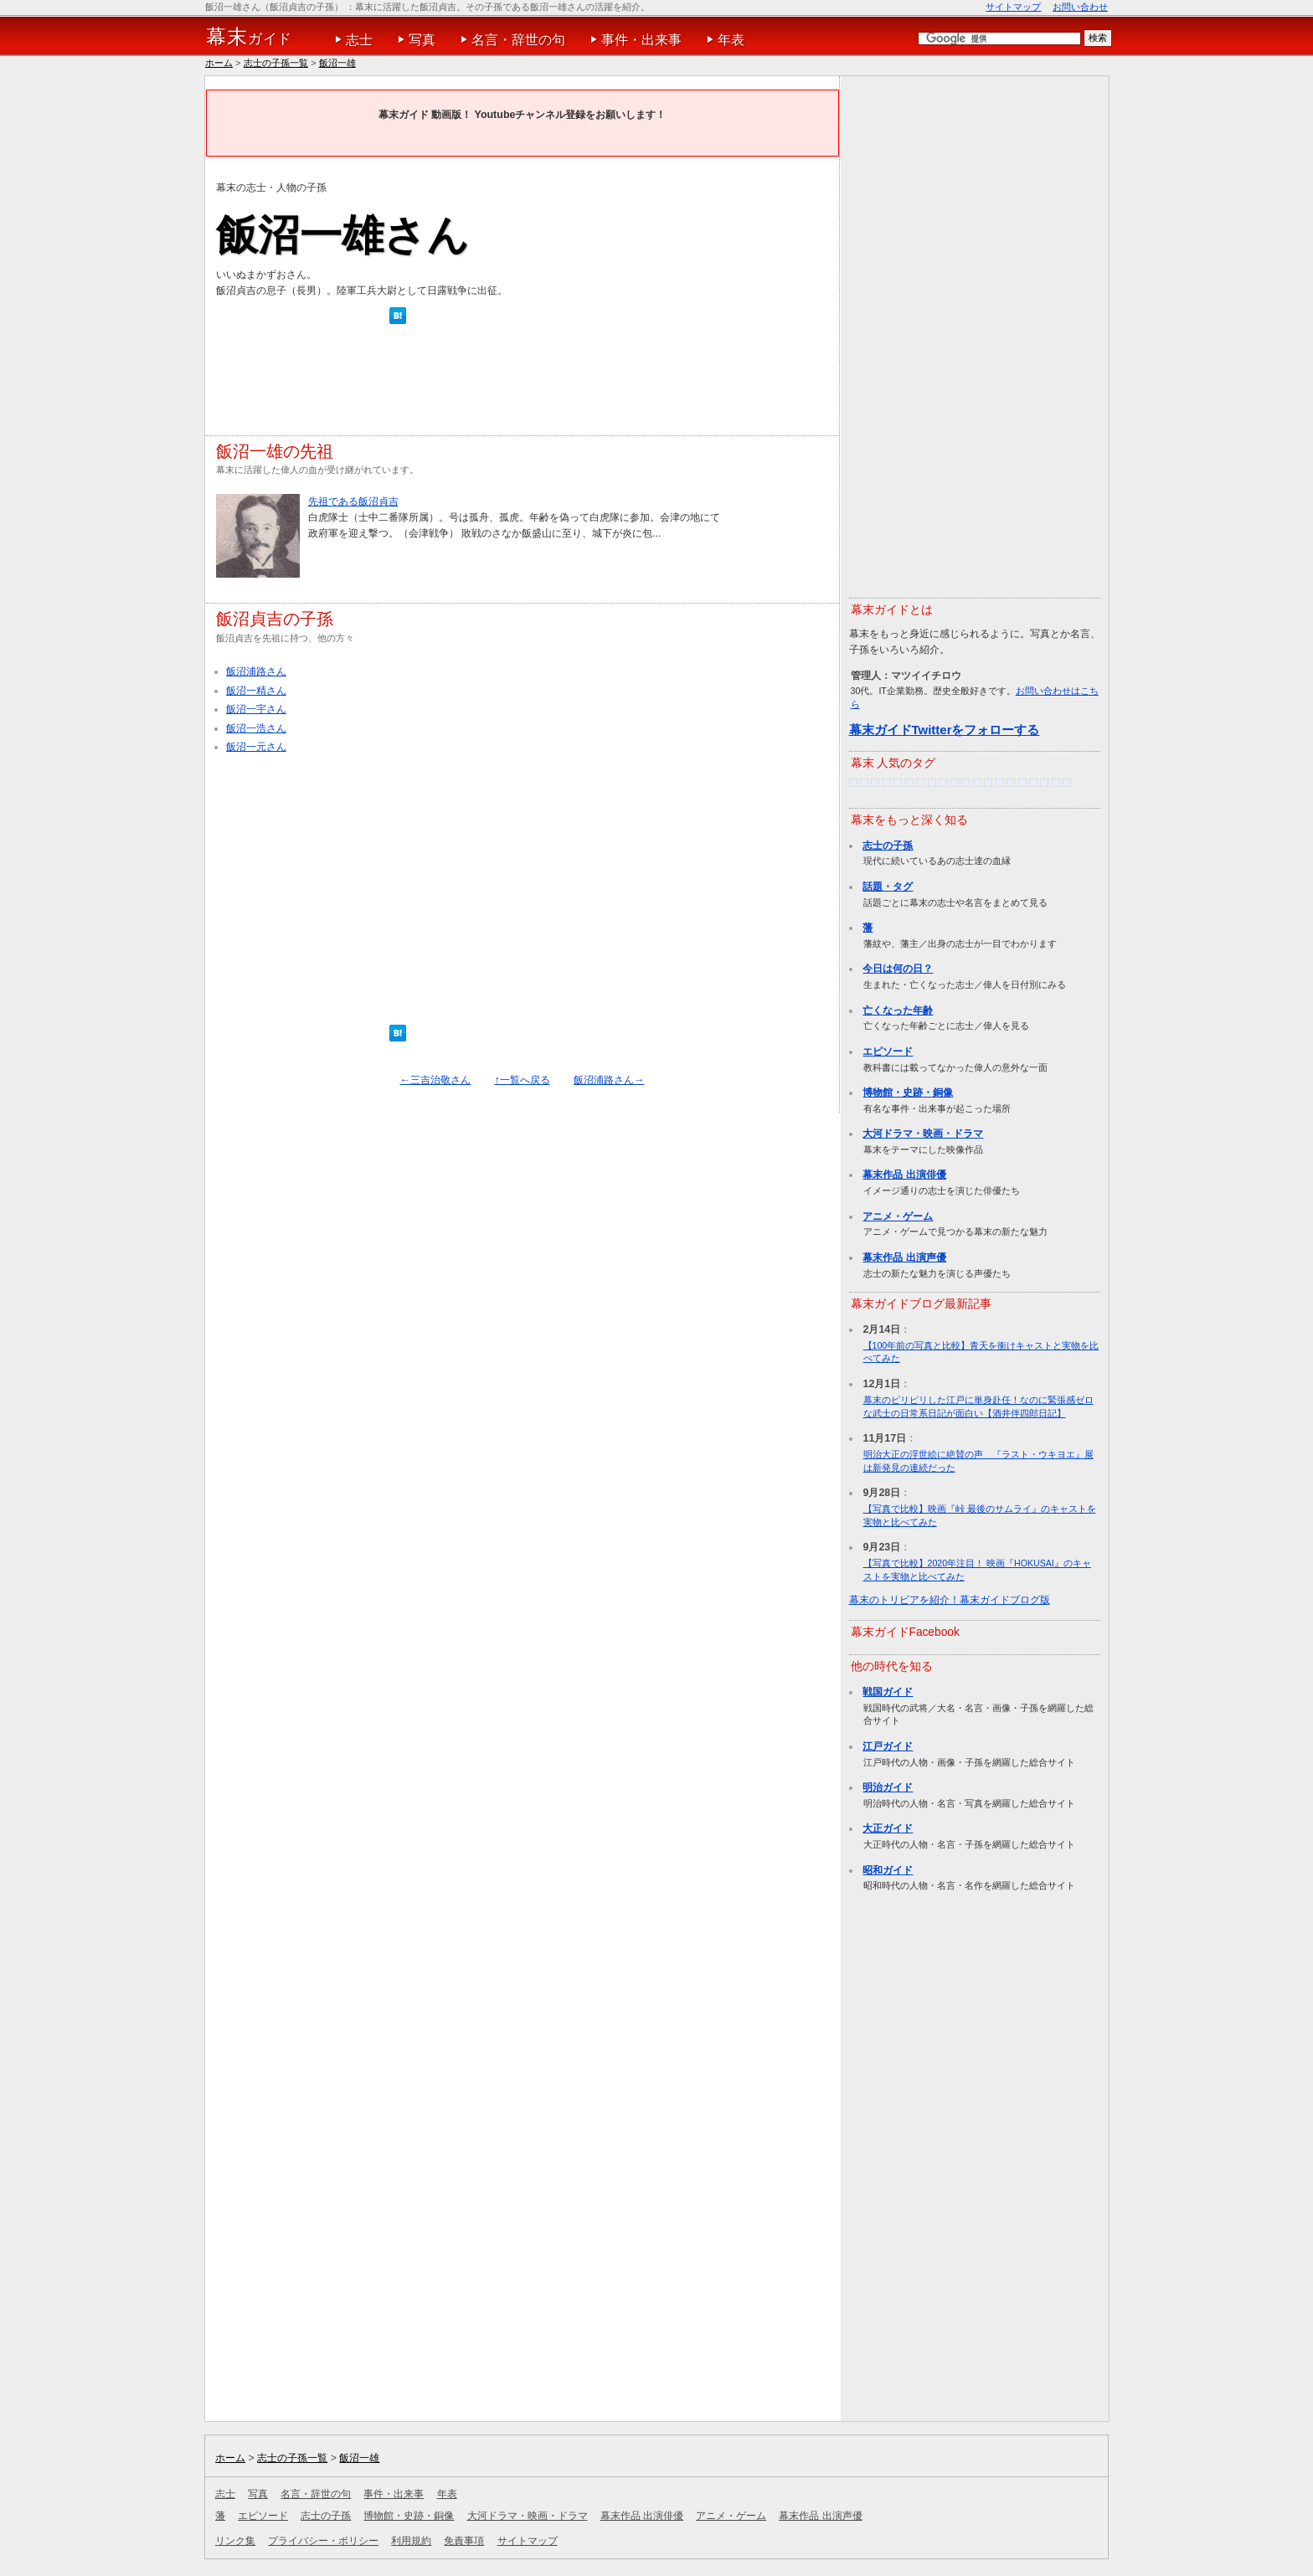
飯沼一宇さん (256, 709)
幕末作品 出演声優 (903, 1257)
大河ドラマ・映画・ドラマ (922, 1133)
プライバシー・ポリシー (323, 2541)
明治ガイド (887, 1787)
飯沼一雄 (337, 63)
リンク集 (235, 2541)
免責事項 (464, 2541)
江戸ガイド (887, 1746)
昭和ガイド (887, 1870)
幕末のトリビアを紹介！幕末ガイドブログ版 (949, 1600)
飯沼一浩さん (256, 728)
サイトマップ (1013, 7)
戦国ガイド (887, 1692)
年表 (731, 40)
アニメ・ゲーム (897, 1216)
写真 (422, 40)
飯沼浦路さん (256, 671)
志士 (359, 40)
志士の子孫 (887, 845)
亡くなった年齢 (897, 1010)
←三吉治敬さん (435, 1080)
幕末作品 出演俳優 (903, 1174)
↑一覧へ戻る (521, 1080)
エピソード (887, 1051)
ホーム (219, 63)
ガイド (249, 37)
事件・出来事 (641, 40)
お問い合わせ (1080, 7)
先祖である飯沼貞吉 (353, 501)
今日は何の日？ (897, 968)
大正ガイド (887, 1828)
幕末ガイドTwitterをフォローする (944, 729)
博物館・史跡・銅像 (907, 1092)
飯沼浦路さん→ (609, 1080)
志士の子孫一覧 (276, 63)
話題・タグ (887, 886)
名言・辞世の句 (518, 40)
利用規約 (411, 2541)
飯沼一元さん (256, 747)
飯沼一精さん (256, 691)
